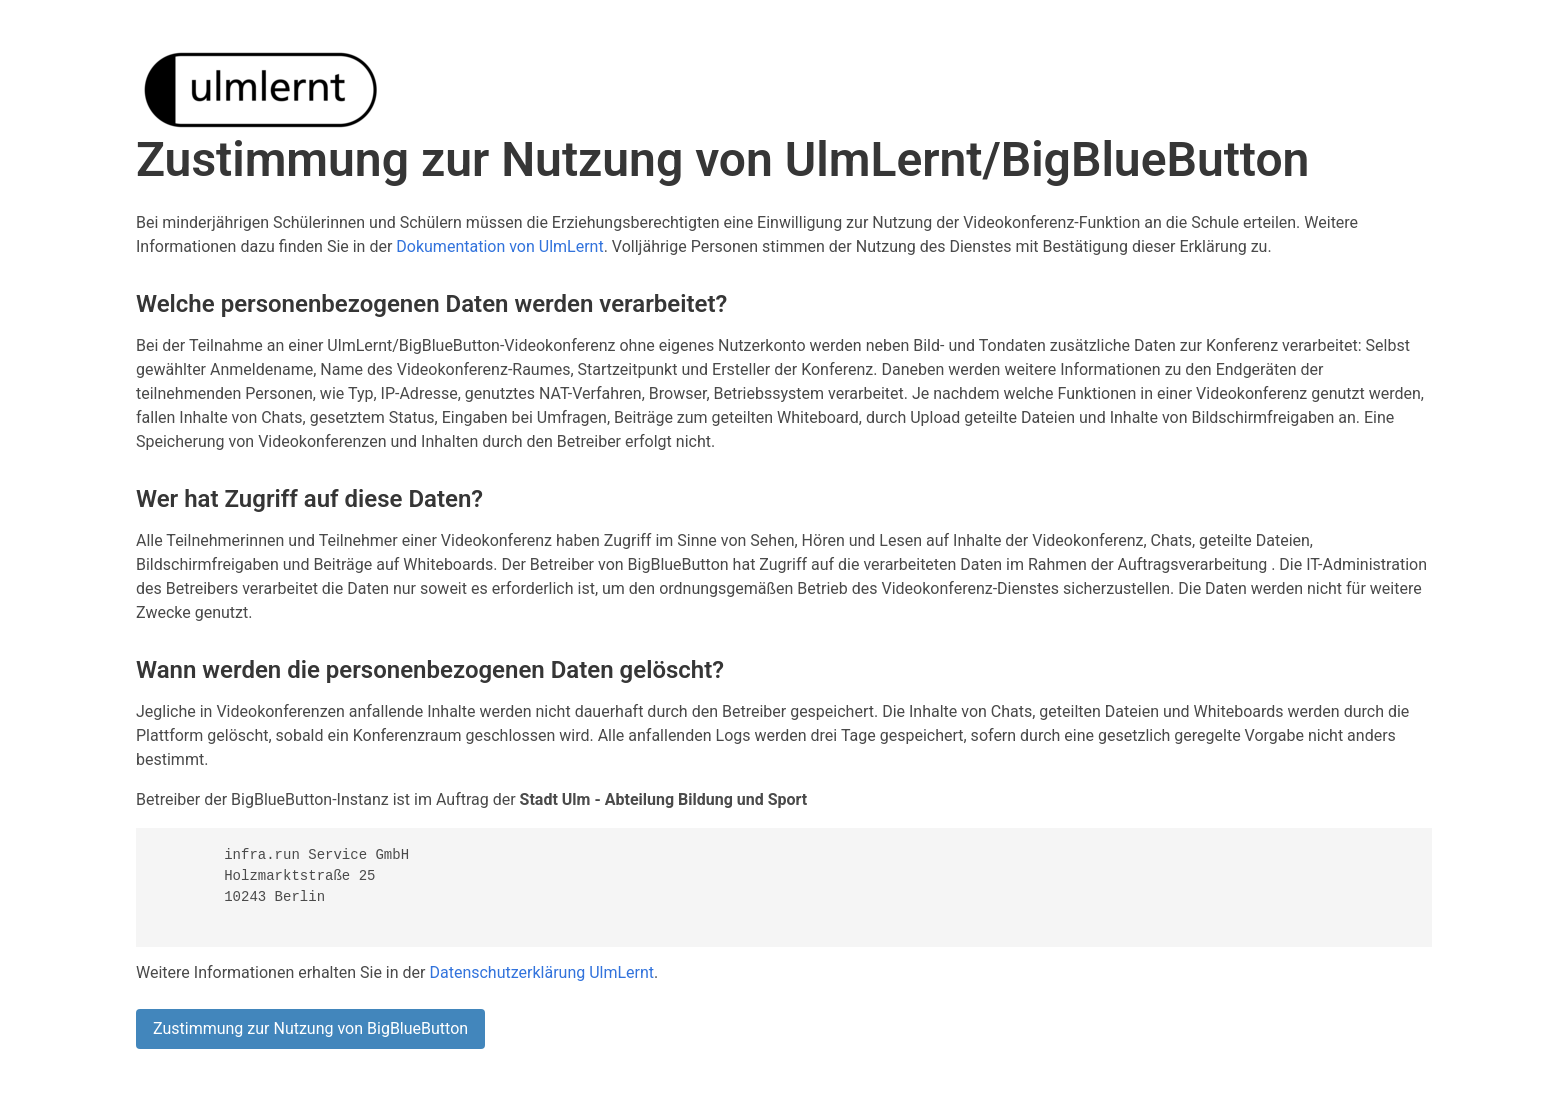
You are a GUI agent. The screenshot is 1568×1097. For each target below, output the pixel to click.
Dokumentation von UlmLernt (499, 246)
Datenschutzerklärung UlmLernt (541, 972)
